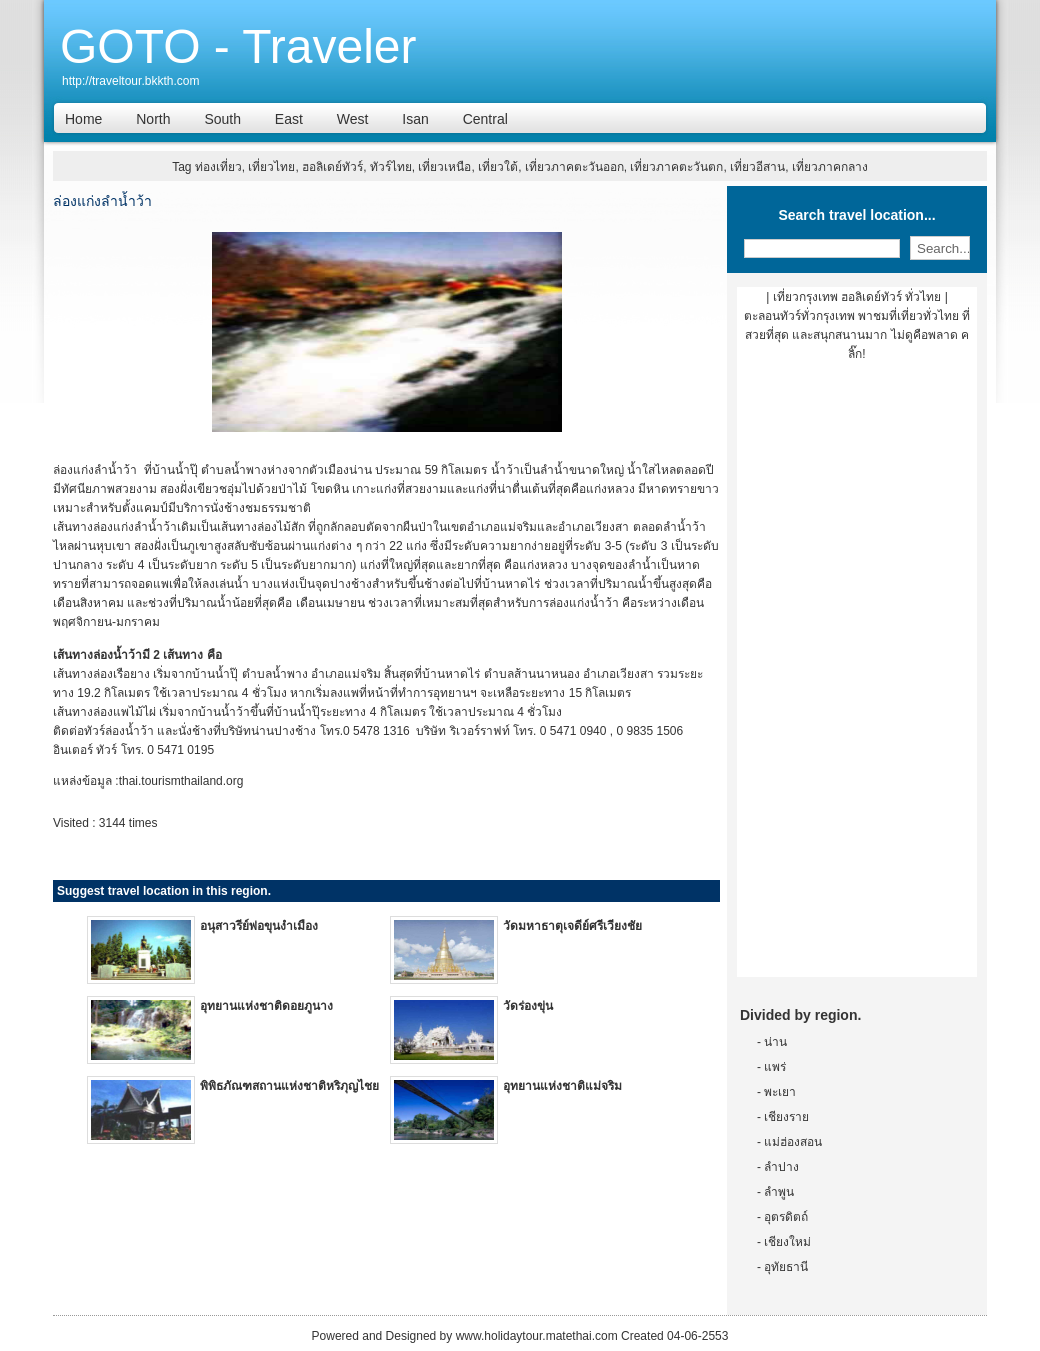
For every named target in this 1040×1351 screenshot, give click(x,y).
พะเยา (780, 1092)
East (289, 119)
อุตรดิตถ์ (786, 1217)
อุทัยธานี (786, 1267)
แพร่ (775, 1067)
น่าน (775, 1042)
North (153, 119)
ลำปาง (781, 1167)
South (222, 119)
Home (83, 119)
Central (485, 119)
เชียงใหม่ (787, 1242)
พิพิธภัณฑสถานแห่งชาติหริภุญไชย (289, 1086)
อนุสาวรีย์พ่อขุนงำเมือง (259, 926)
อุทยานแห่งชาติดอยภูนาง (266, 1006)
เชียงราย (786, 1117)
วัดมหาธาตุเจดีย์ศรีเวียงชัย (572, 926)
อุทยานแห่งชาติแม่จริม (562, 1086)
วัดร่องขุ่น (528, 1006)
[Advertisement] (857, 677)
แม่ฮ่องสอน (793, 1142)
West (353, 119)
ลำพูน (779, 1192)
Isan (415, 119)
